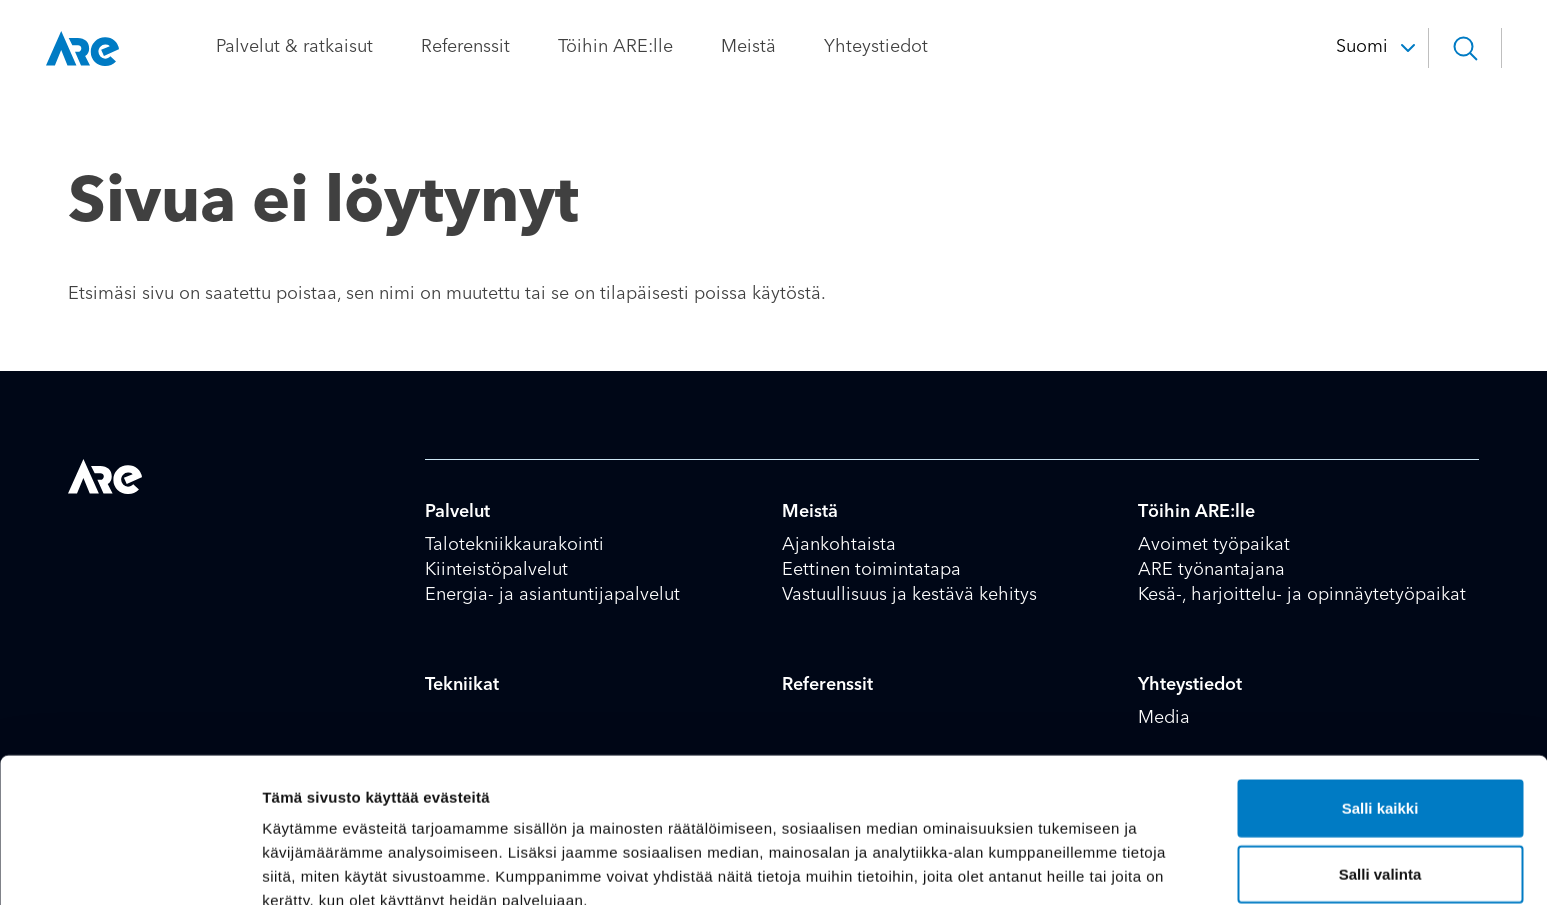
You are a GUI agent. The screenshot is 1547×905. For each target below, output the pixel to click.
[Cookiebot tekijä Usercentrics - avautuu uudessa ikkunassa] (129, 866)
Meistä (770, 47)
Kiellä (1380, 839)
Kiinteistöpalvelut (496, 570)
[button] (1442, 48)
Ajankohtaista (839, 545)
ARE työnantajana (1211, 570)
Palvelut (457, 512)
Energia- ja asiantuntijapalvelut (552, 595)
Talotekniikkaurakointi (514, 545)
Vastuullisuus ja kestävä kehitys (909, 595)
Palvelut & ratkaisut (316, 47)
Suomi (1339, 47)
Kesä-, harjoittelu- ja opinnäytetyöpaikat (1302, 595)
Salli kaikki (1380, 708)
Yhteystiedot (898, 47)
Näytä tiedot (1069, 865)
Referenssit (487, 47)
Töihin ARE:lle (637, 47)
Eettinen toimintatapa (871, 570)
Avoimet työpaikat (1214, 545)
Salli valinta (1380, 774)
